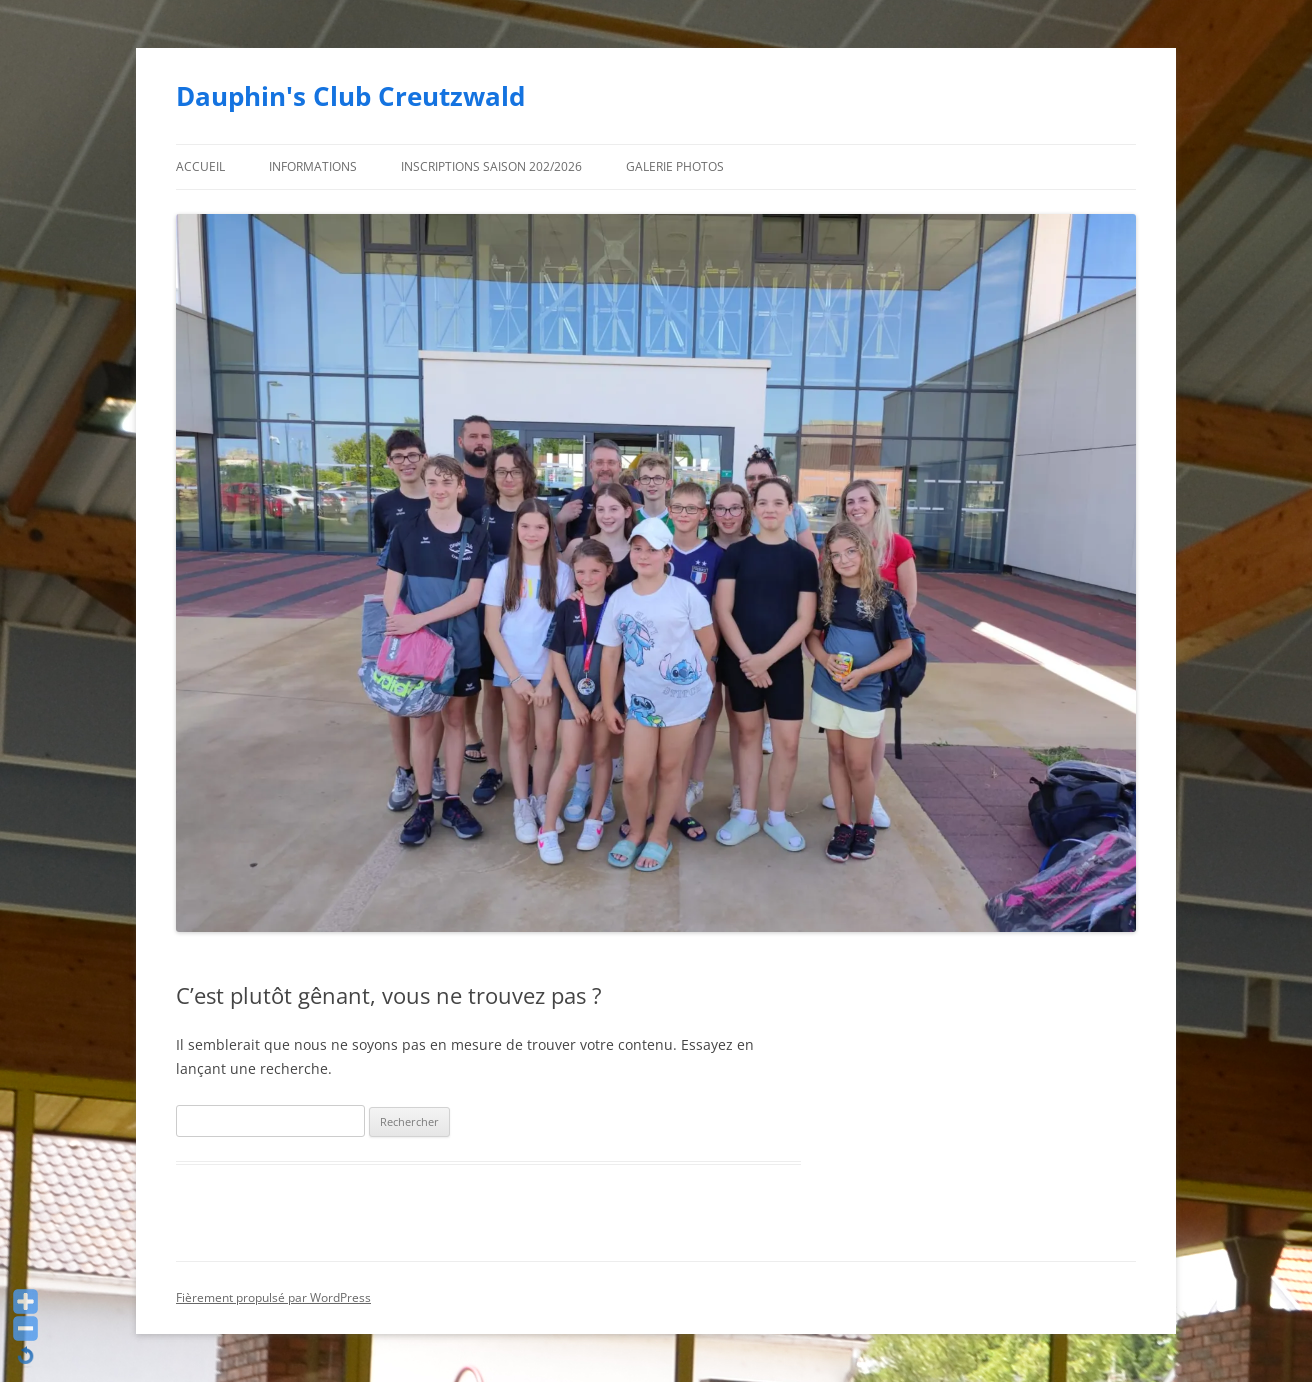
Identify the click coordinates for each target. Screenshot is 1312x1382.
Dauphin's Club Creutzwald (350, 96)
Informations (313, 166)
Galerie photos (675, 166)
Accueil (200, 166)
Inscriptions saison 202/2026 (491, 166)
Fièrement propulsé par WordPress (273, 1297)
